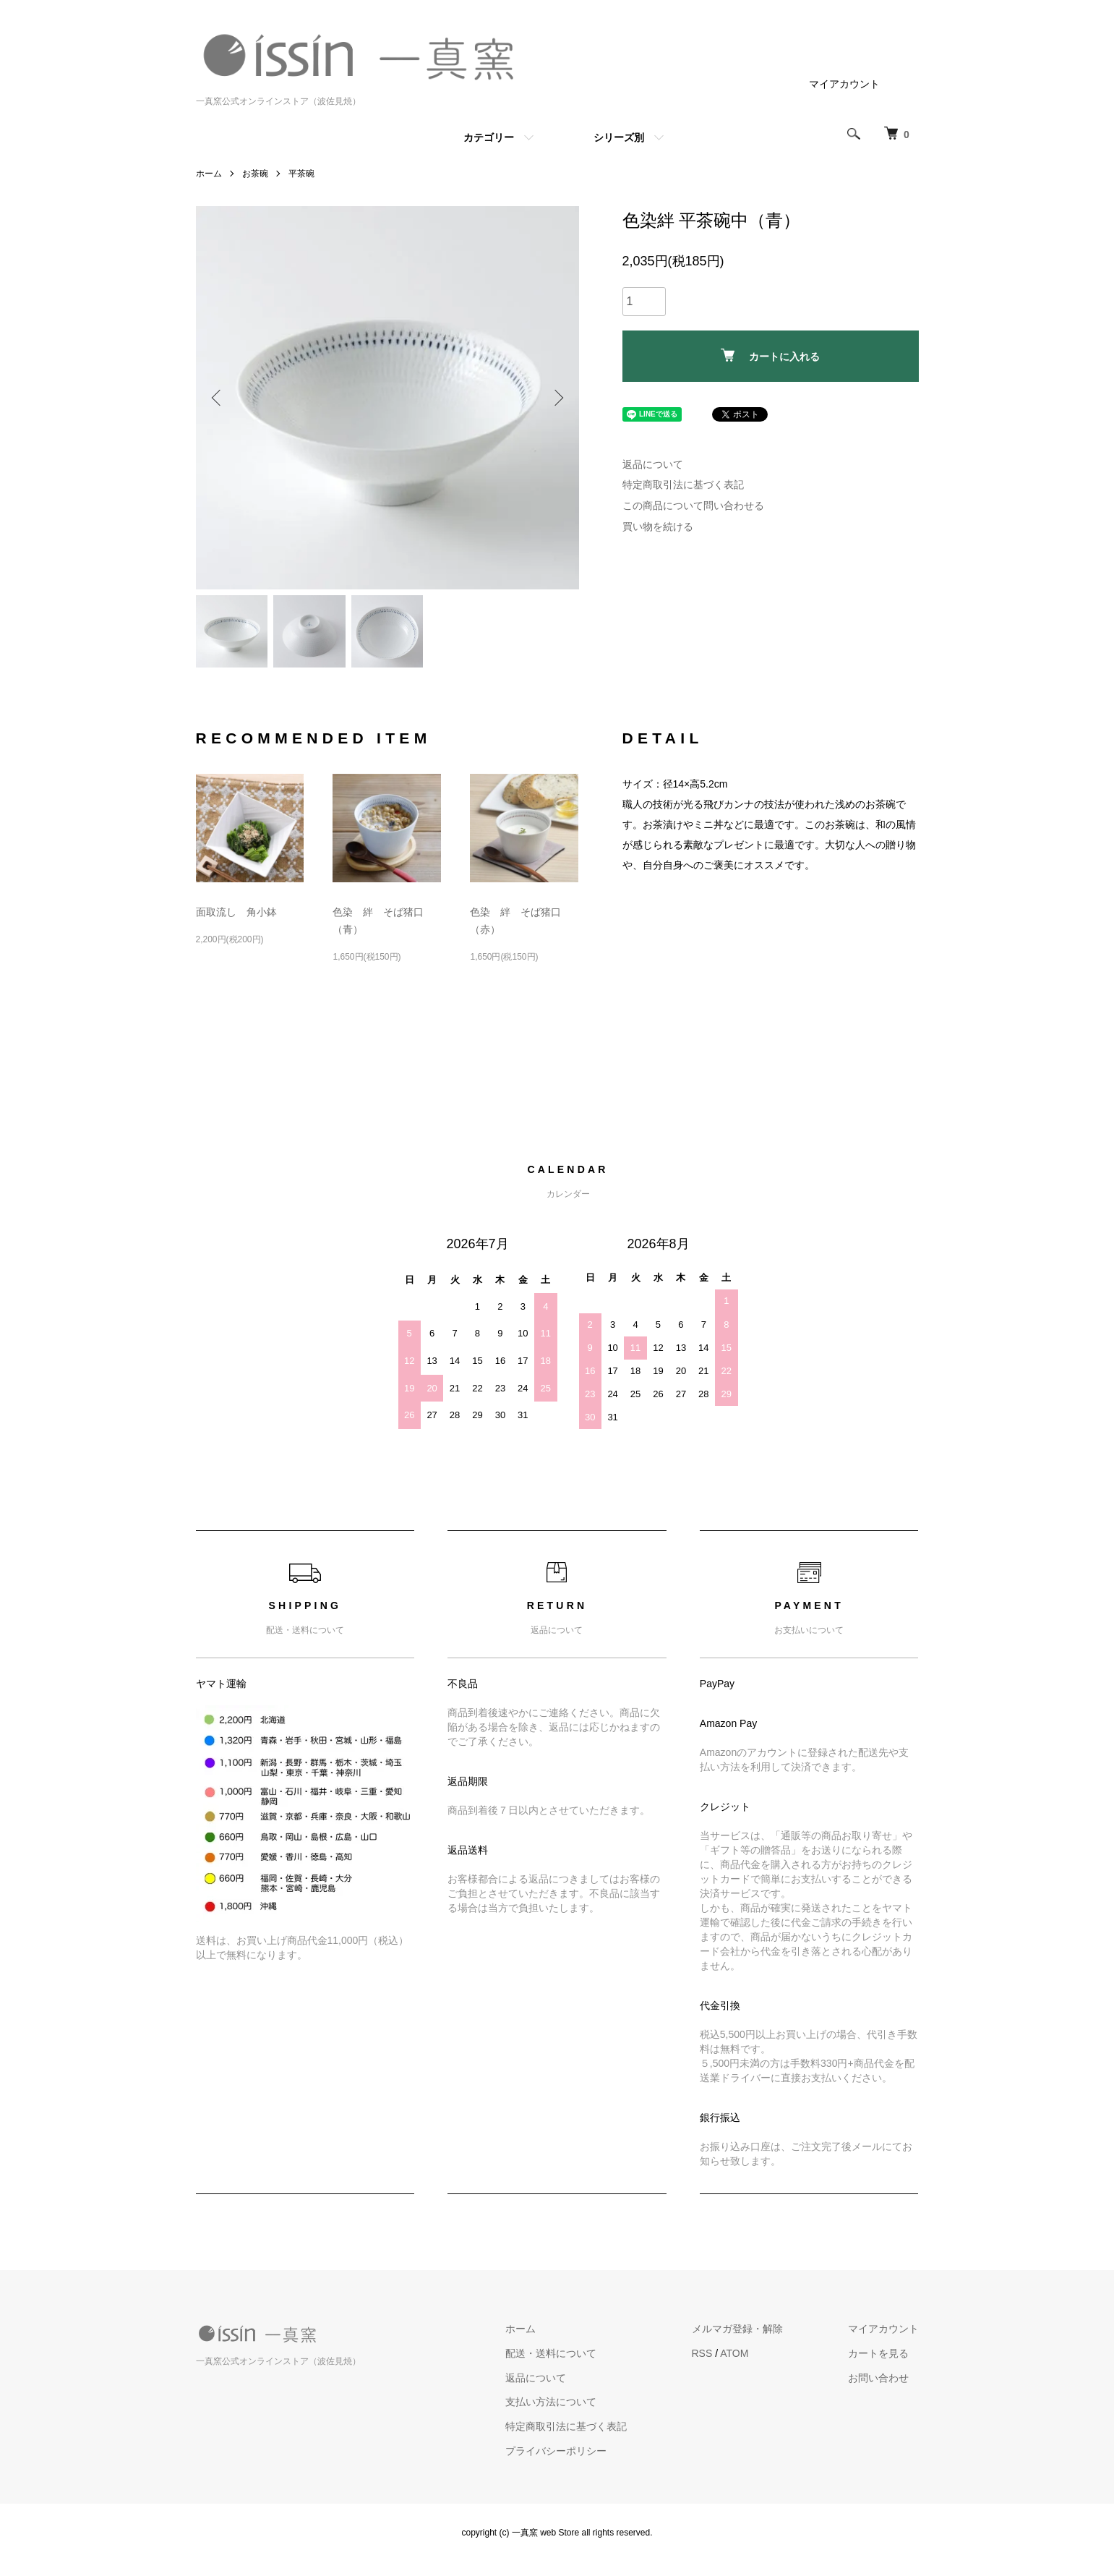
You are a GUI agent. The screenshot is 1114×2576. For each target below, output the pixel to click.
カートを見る (878, 2353)
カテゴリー (488, 137)
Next (557, 398)
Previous (217, 398)
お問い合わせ (878, 2378)
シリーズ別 (619, 137)
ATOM (734, 2353)
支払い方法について (550, 2401)
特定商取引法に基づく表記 (683, 484)
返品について (652, 464)
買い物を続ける (657, 526)
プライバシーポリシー (556, 2451)
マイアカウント (844, 84)
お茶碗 (255, 174)
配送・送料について (550, 2353)
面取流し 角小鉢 (236, 912)
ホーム (209, 174)
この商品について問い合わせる (693, 505)
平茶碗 (301, 174)
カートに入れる (770, 355)
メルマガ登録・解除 (737, 2328)
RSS (702, 2353)
